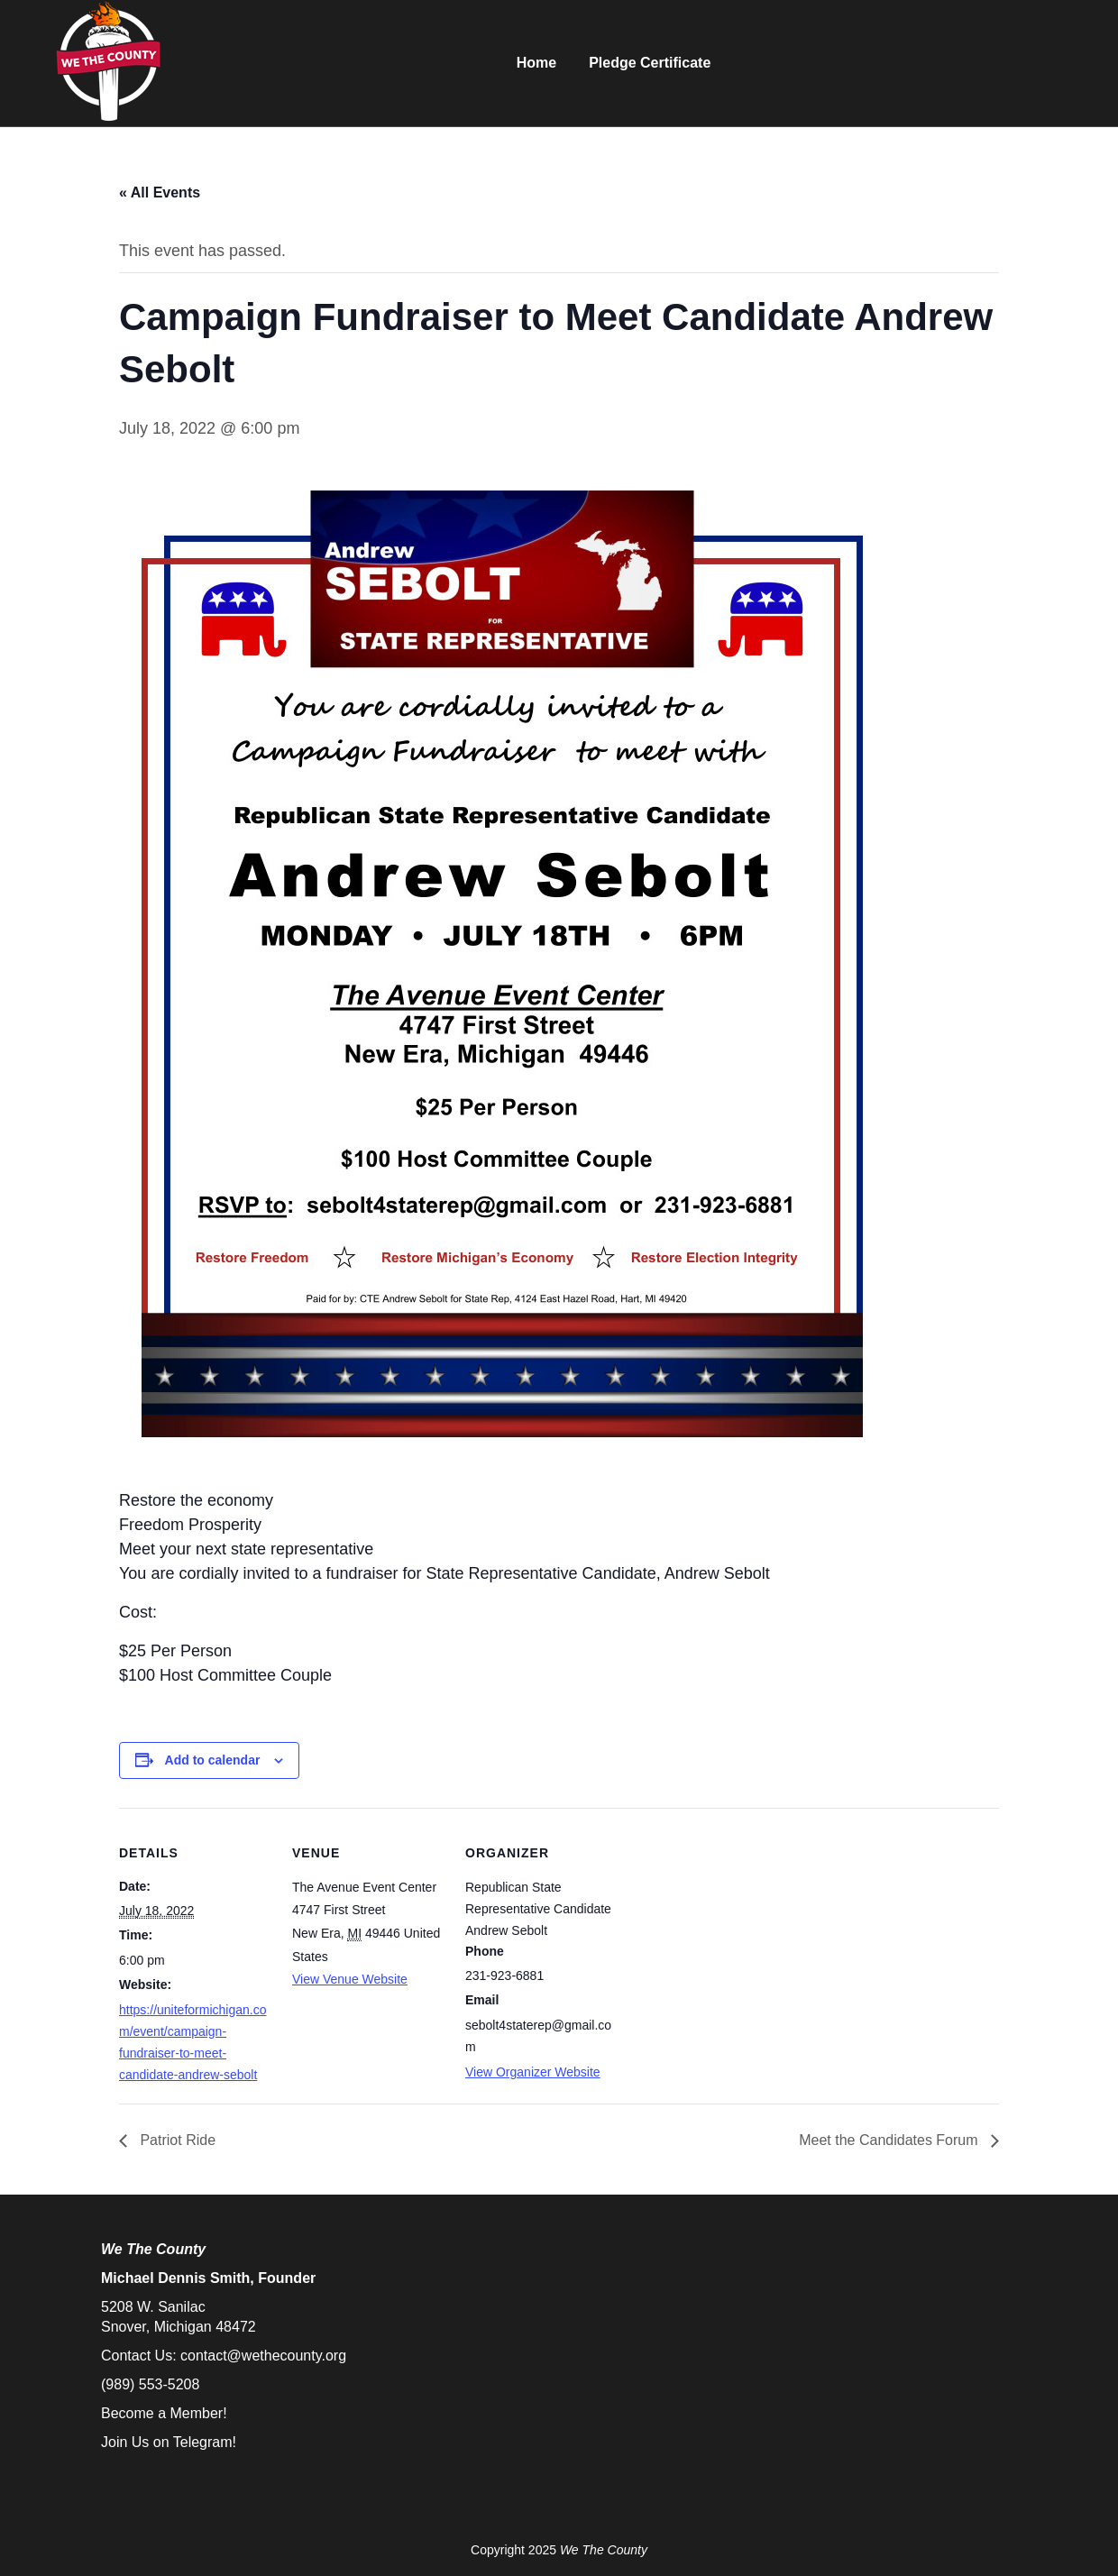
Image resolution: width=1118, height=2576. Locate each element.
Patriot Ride (175, 2140)
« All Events (159, 192)
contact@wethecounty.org (263, 2355)
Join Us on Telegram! (168, 2442)
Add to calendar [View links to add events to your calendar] (213, 1760)
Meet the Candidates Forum (890, 2140)
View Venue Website (350, 1979)
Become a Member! (164, 2413)
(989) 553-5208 (150, 2384)
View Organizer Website (532, 2072)
